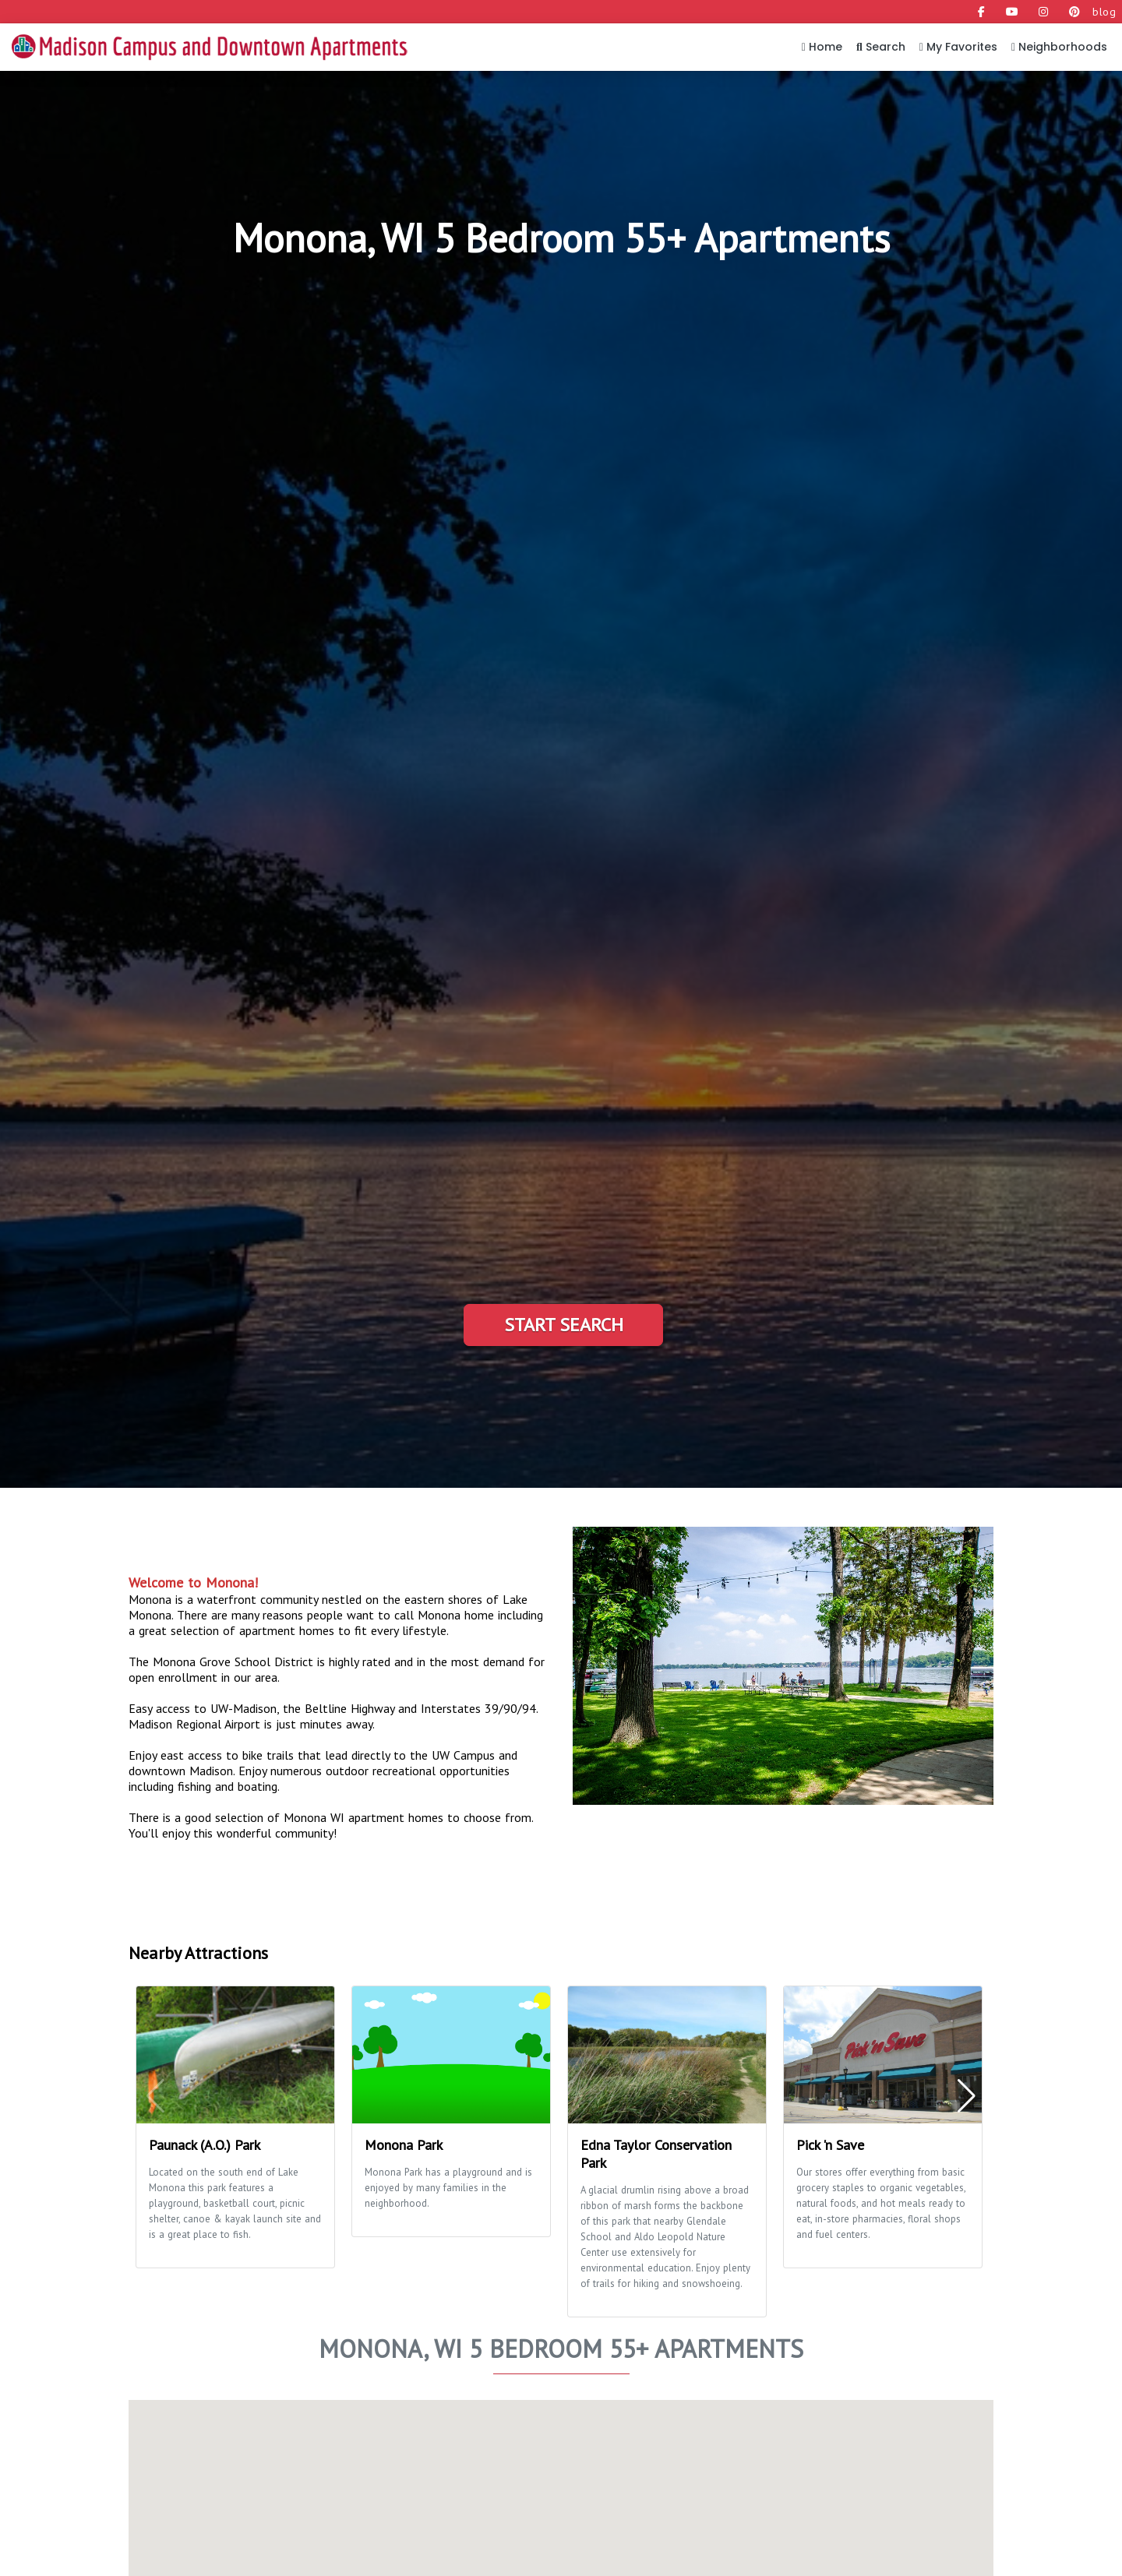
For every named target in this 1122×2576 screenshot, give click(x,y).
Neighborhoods (1059, 47)
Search (880, 47)
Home (822, 47)
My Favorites (958, 47)
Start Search (563, 1325)
